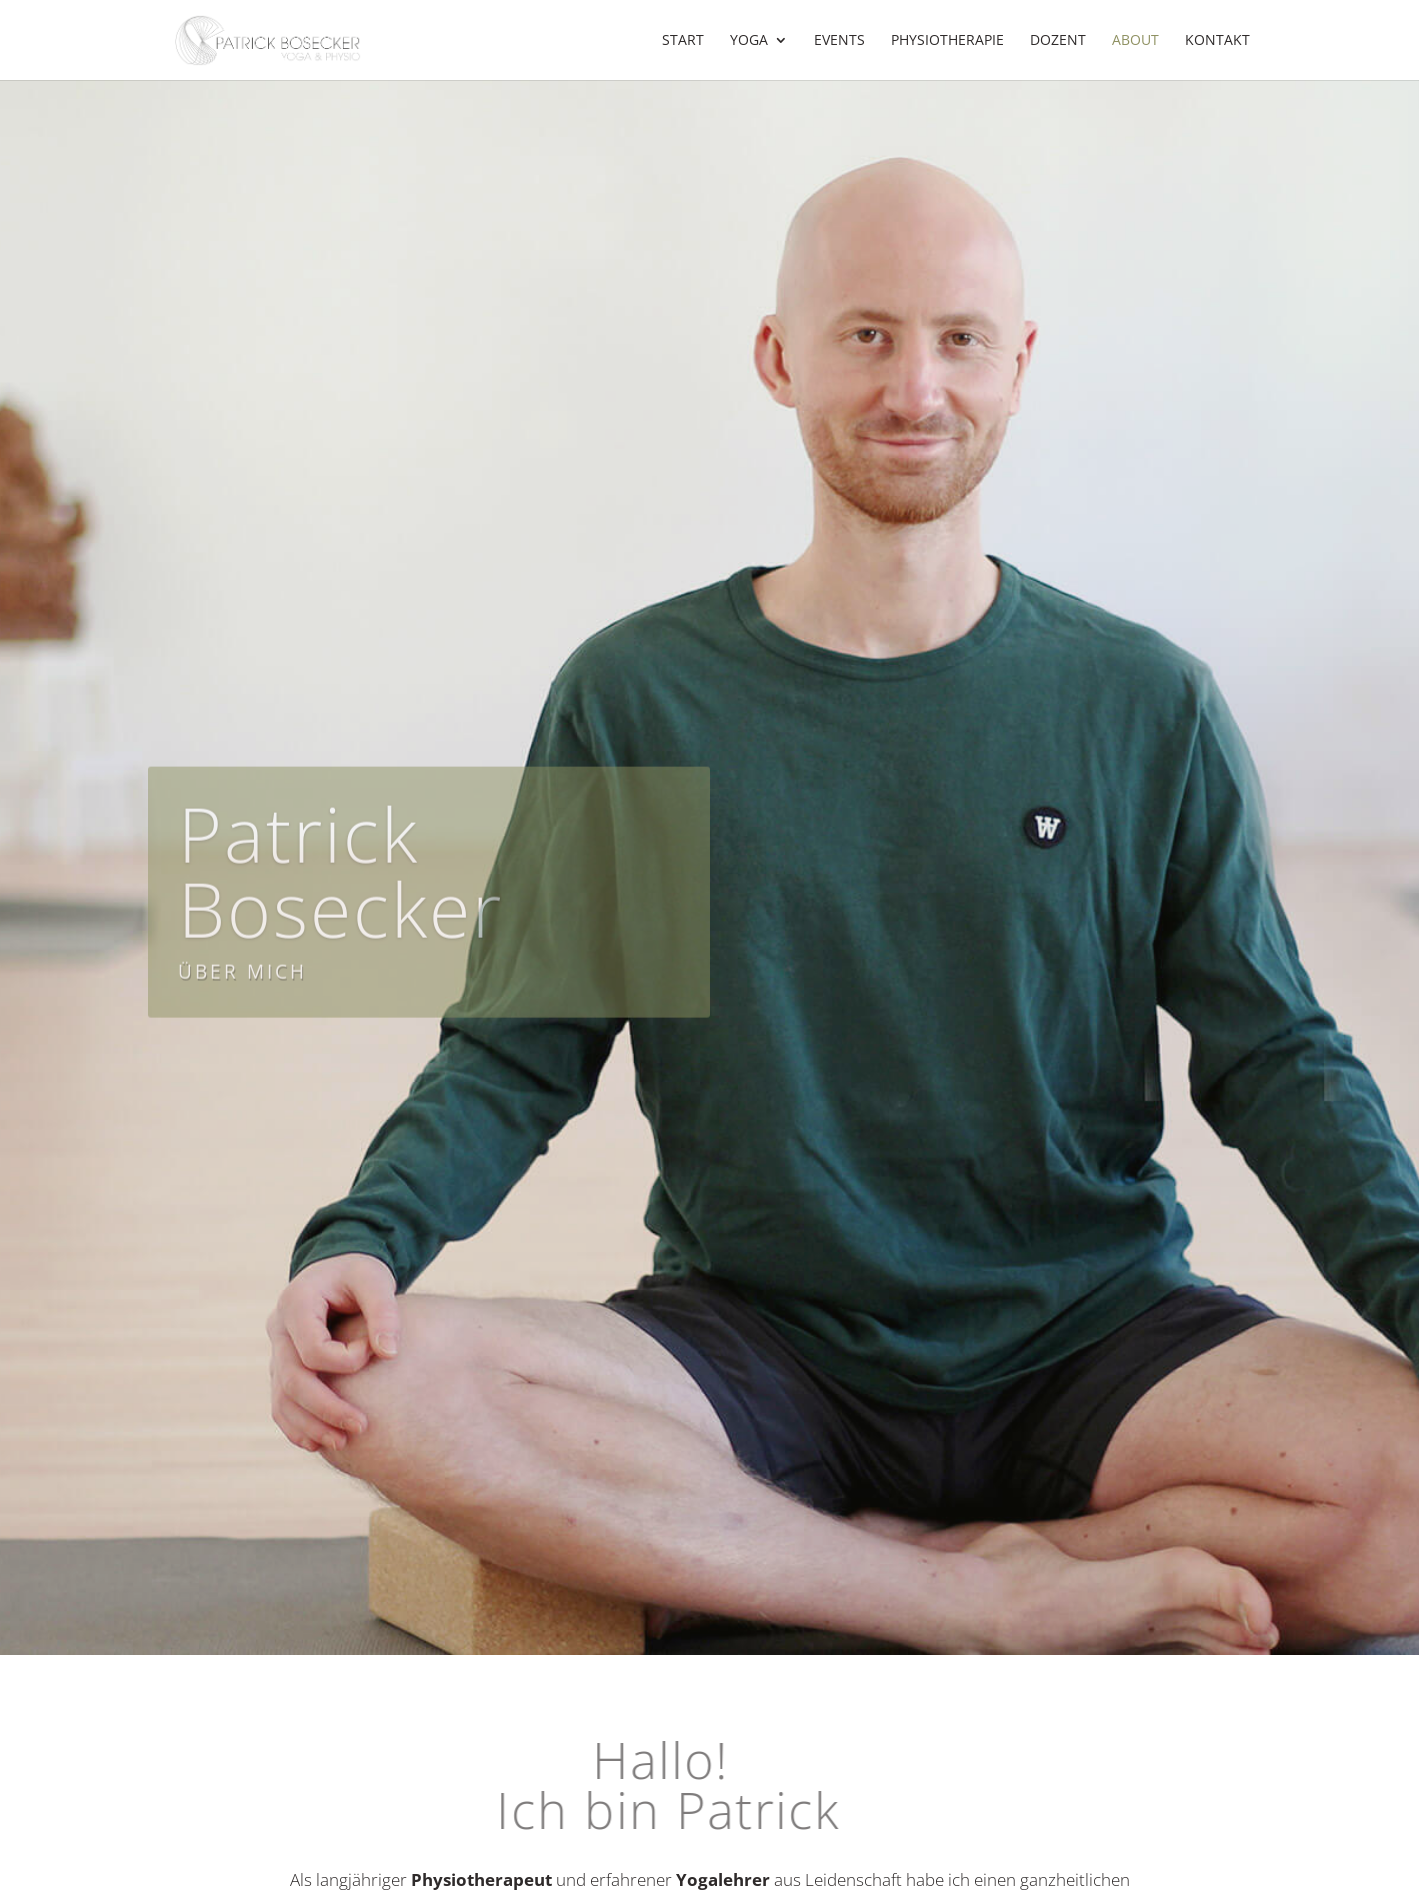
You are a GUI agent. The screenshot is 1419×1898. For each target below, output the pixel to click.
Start (683, 41)
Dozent (1058, 41)
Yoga (749, 41)
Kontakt (1217, 41)
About (1135, 41)
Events (839, 41)
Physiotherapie (947, 41)
